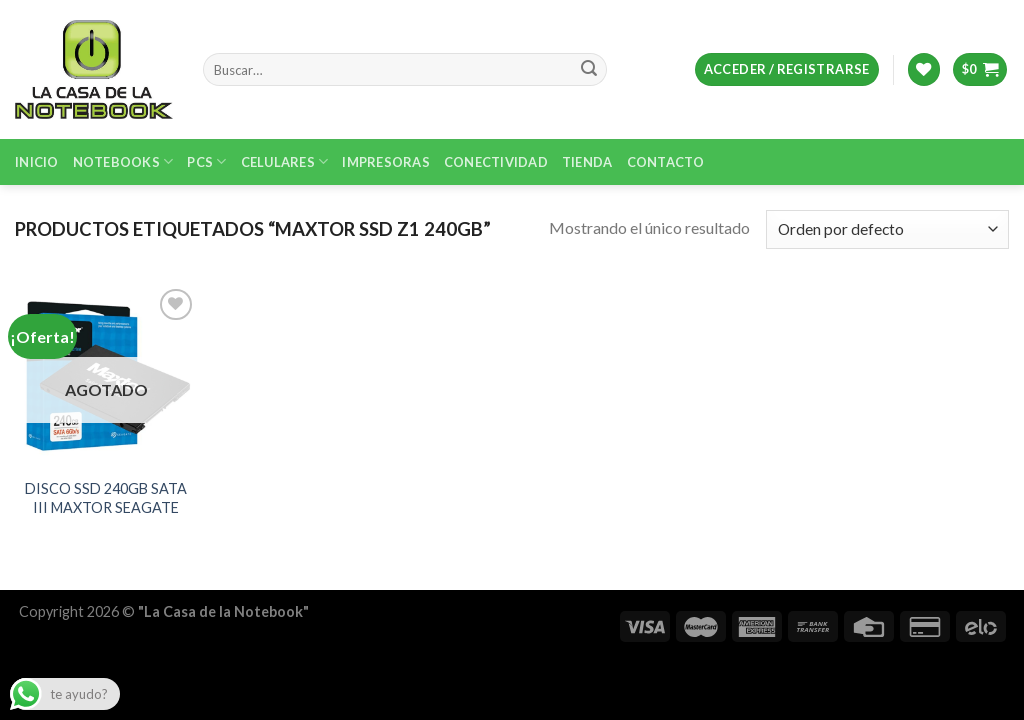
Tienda (587, 162)
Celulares (285, 161)
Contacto (666, 162)
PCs (206, 161)
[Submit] (589, 70)
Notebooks (123, 161)
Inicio (37, 162)
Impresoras (386, 162)
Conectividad (496, 162)
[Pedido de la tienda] (887, 229)
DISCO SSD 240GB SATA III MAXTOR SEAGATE (106, 498)
